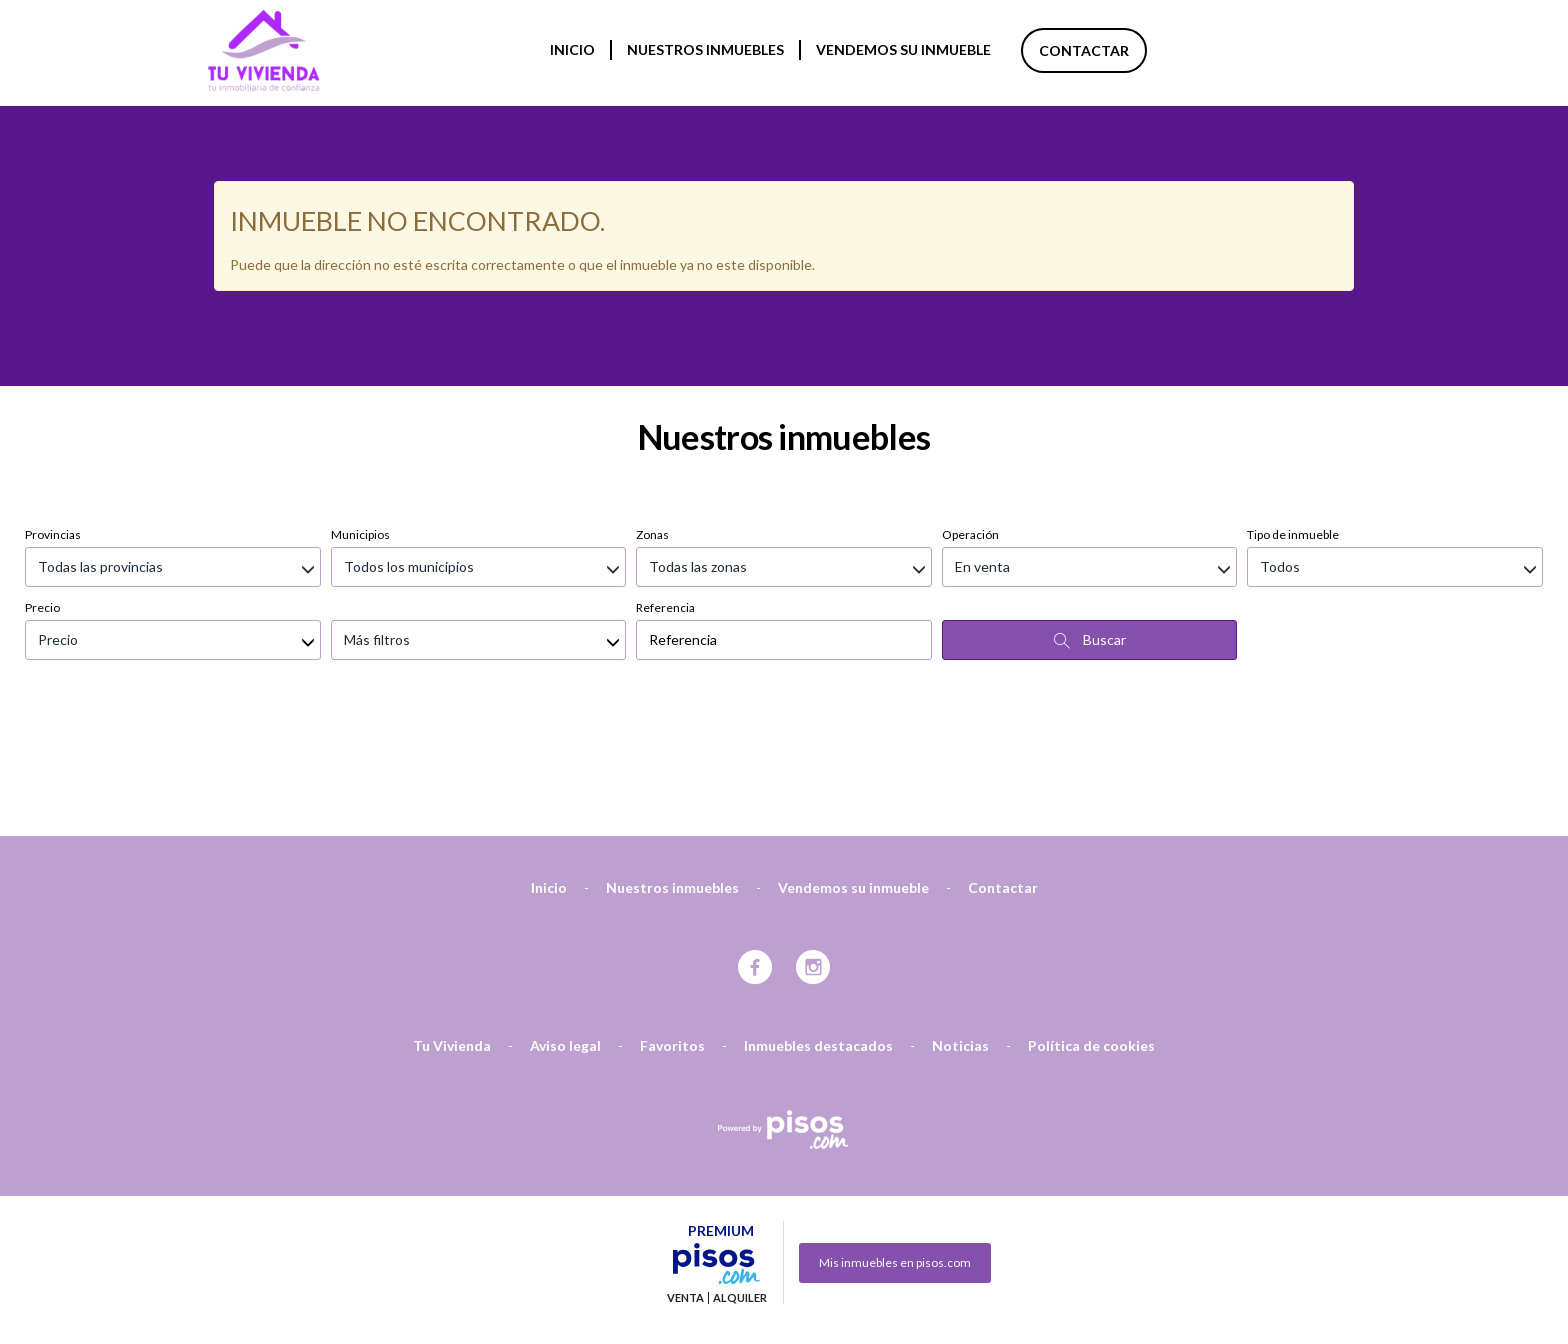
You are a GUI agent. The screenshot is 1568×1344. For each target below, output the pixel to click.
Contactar (1084, 50)
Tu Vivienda (452, 939)
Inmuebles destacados (818, 939)
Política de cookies (1091, 939)
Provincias (53, 428)
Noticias (960, 939)
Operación (970, 428)
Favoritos (672, 939)
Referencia (665, 501)
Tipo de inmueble (1293, 428)
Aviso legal (565, 939)
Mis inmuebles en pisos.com (895, 1156)
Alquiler (740, 1192)
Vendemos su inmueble (903, 49)
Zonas (652, 428)
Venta (685, 1192)
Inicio (572, 49)
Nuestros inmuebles (705, 49)
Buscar (1090, 534)
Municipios (360, 428)
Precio (42, 501)
